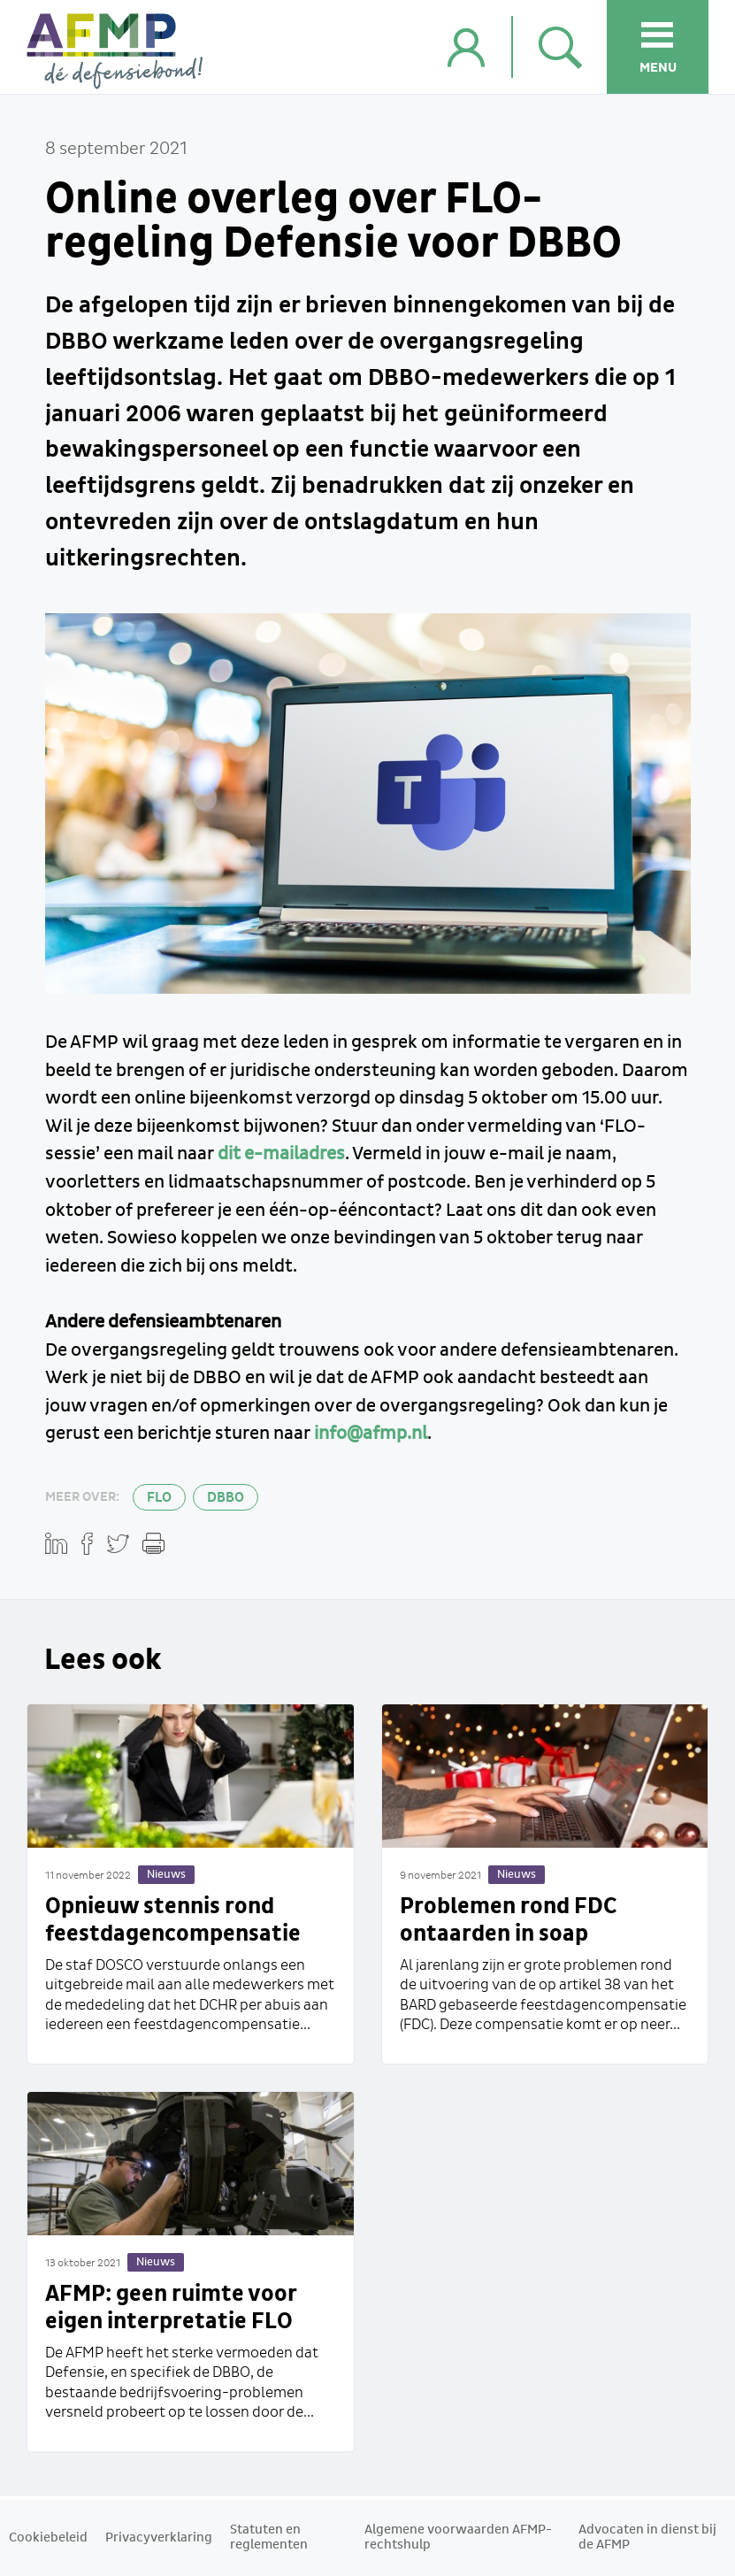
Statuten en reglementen (269, 2537)
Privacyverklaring (158, 2538)
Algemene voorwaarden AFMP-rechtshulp (458, 2537)
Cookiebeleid (48, 2538)
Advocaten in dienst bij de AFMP (647, 2537)
